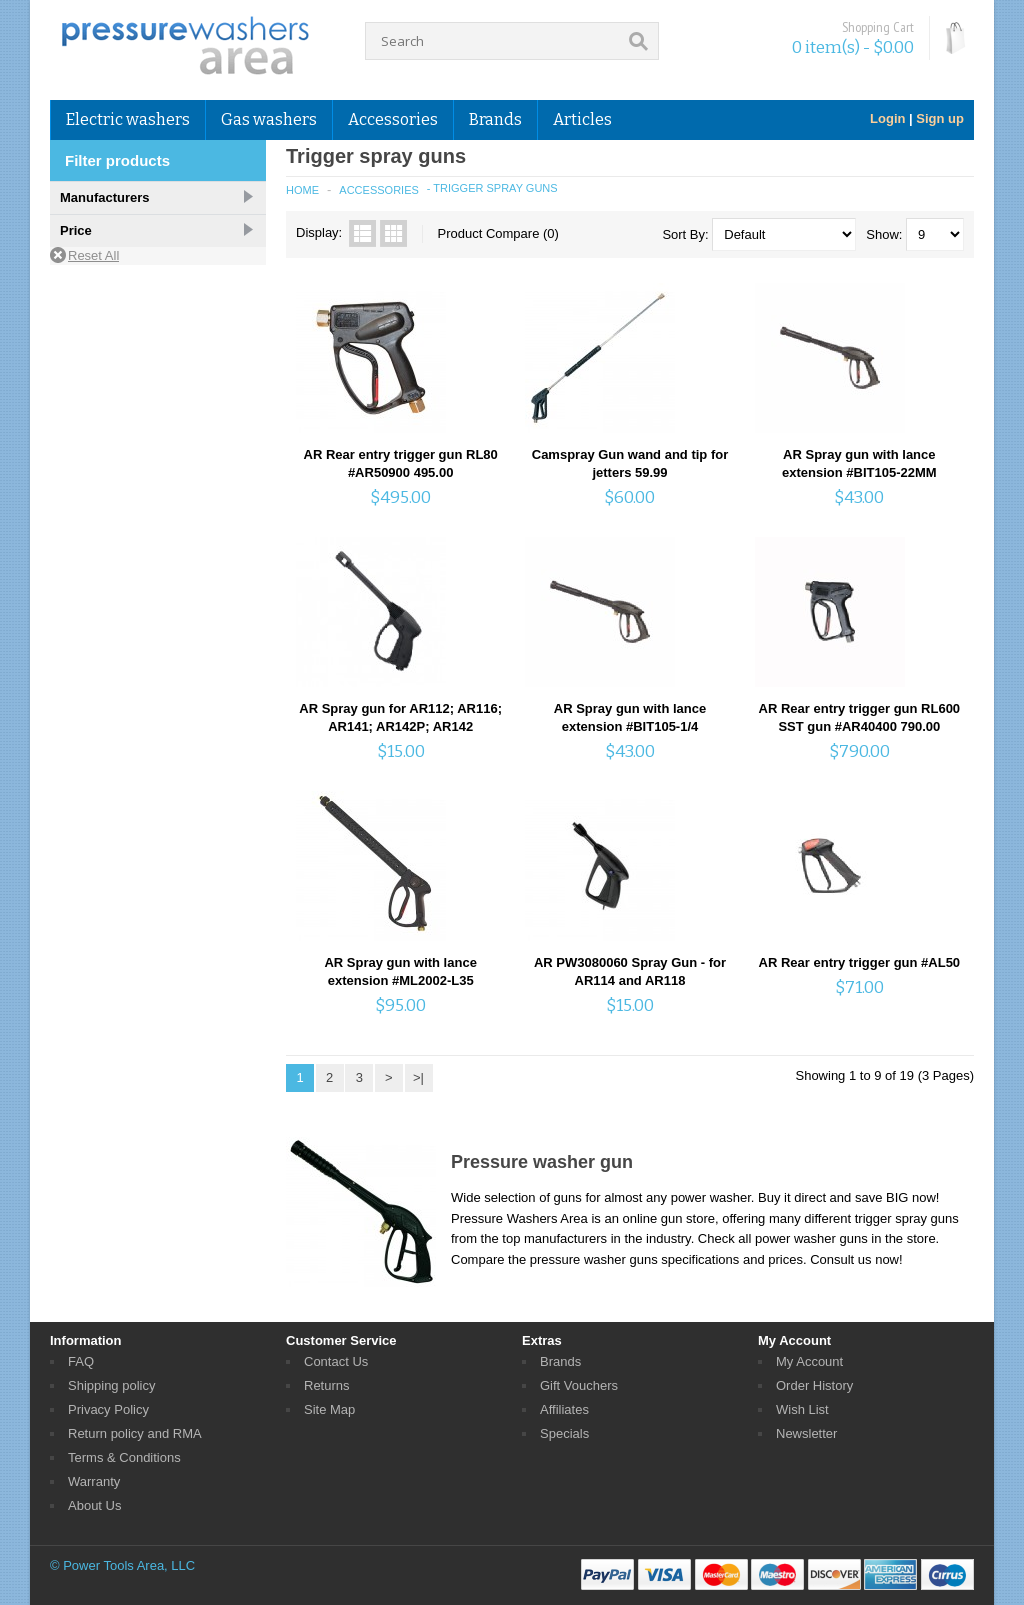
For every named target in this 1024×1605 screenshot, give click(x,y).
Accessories (393, 119)
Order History (814, 1385)
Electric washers (128, 119)
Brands (495, 119)
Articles (582, 119)
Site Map (329, 1409)
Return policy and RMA (135, 1433)
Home (302, 190)
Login (887, 118)
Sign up (940, 118)
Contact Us (336, 1361)
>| (418, 1077)
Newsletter (806, 1433)
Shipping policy (111, 1385)
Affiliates (564, 1409)
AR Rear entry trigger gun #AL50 (860, 962)
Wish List (802, 1409)
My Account (809, 1361)
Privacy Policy (108, 1409)
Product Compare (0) (498, 233)
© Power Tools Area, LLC (122, 1565)
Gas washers (269, 119)
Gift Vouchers (579, 1385)
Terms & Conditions (124, 1457)
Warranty (94, 1481)
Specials (564, 1433)
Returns (327, 1385)
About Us (94, 1505)
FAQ (81, 1361)
